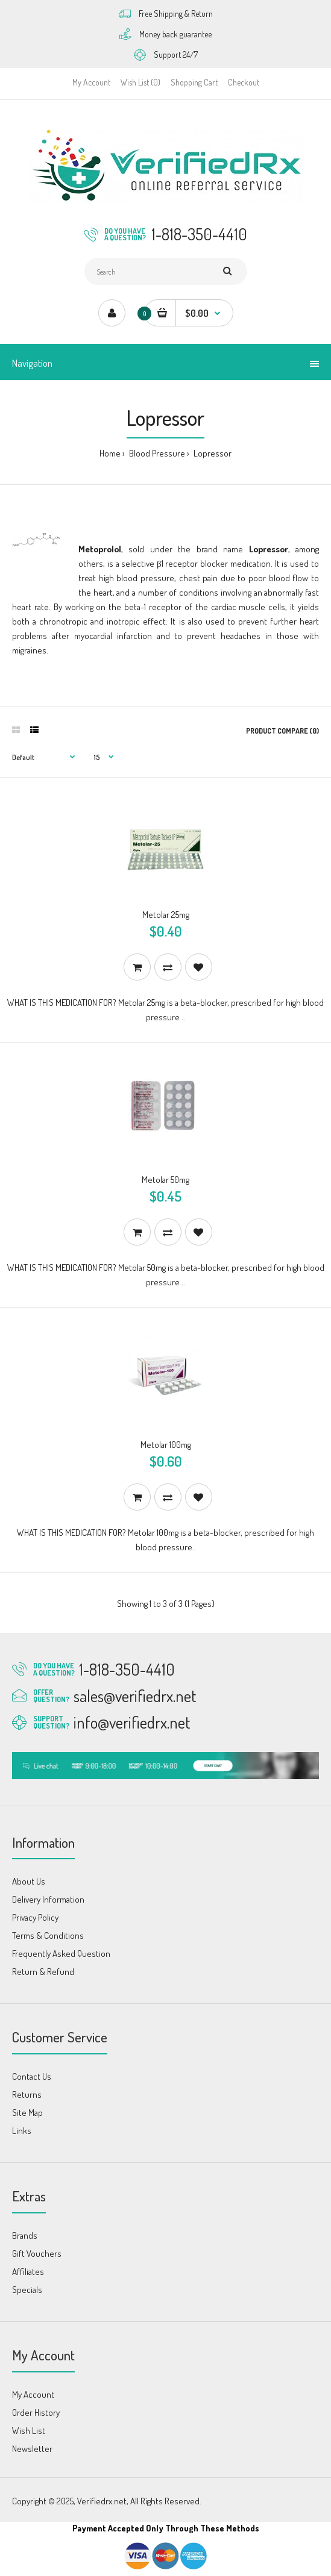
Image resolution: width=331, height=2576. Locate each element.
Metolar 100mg (165, 1444)
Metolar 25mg (165, 914)
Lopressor (212, 453)
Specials (27, 2289)
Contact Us (31, 2076)
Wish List (28, 2430)
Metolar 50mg (165, 1179)
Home (110, 453)
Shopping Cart (194, 82)
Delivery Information (48, 1899)
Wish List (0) (140, 82)
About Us (28, 1881)
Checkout (243, 82)
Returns (27, 2094)
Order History (36, 2412)
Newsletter (32, 2448)
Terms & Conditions (48, 1935)
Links (21, 2130)
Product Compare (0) (282, 730)
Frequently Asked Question (61, 1953)
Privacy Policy (35, 1917)
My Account (91, 82)
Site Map (27, 2112)
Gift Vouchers (36, 2253)
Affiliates (28, 2271)
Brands (24, 2235)
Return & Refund (43, 1971)
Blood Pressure (156, 453)
